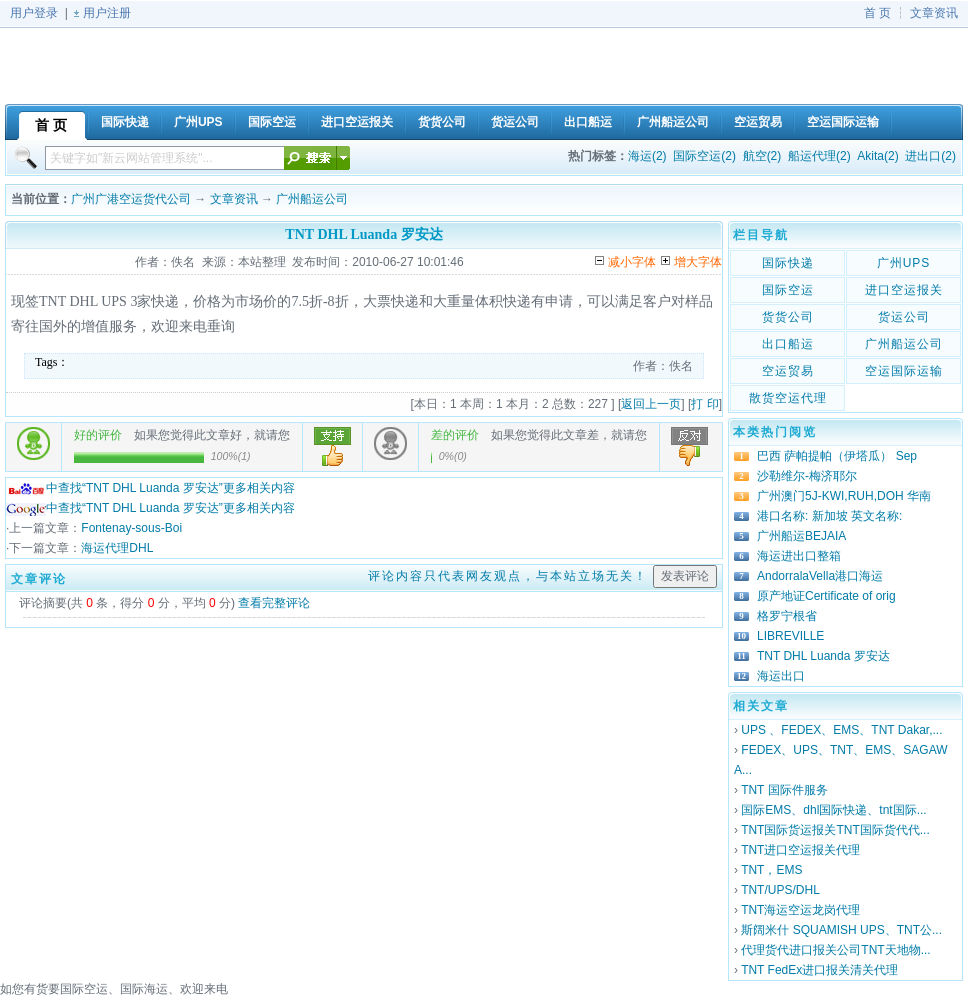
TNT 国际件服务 (784, 790)
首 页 (877, 13)
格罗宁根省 (787, 616)
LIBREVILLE (790, 636)
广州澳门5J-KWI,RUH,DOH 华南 (844, 496)
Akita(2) (877, 156)
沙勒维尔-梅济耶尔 (807, 476)
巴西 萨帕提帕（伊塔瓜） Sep (837, 456)
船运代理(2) (819, 156)
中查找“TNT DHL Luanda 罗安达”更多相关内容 (150, 488)
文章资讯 (934, 13)
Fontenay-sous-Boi (131, 528)
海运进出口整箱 (799, 556)
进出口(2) (930, 156)
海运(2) (647, 156)
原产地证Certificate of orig (826, 596)
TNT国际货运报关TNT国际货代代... (835, 830)
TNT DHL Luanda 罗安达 (823, 656)
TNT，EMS (771, 870)
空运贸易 (788, 371)
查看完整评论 (274, 603)
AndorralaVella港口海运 (820, 576)
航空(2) (762, 156)
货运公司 (904, 317)
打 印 (704, 404)
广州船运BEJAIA (801, 536)
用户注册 (107, 13)
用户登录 (34, 13)
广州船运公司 (312, 199)
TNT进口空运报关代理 (800, 850)
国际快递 (788, 263)
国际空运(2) (704, 156)
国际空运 (788, 290)
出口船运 (788, 344)
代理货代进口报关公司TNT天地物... (835, 950)
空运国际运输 (904, 371)
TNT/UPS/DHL (780, 890)
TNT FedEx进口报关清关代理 (819, 970)
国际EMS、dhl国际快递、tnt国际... (833, 810)
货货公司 (788, 317)
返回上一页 (651, 404)
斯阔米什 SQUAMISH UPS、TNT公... (841, 930)
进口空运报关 (904, 290)
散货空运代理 (788, 398)
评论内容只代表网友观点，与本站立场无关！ (508, 576)
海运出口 (781, 676)
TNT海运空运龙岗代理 (800, 910)
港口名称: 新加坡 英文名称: (829, 516)
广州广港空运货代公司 (131, 199)
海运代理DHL (117, 548)
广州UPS (904, 263)
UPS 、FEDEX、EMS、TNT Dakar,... (841, 730)
